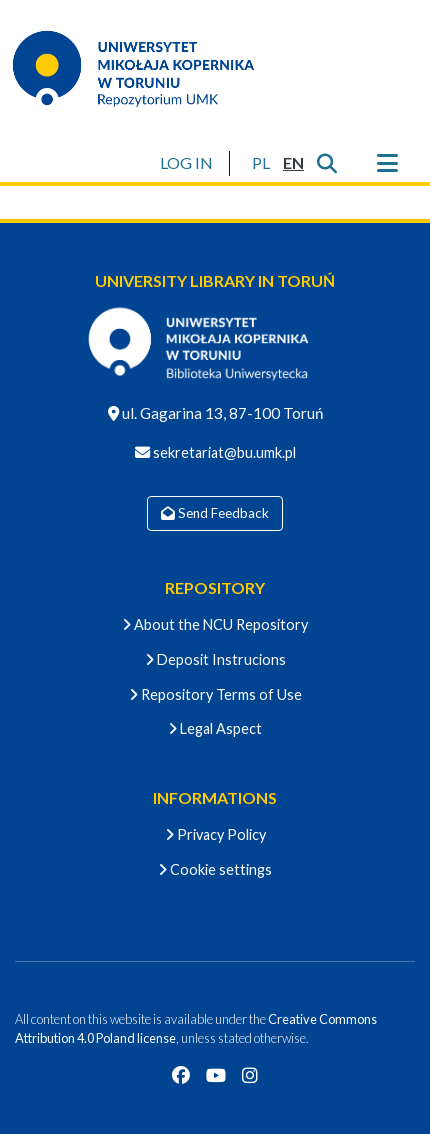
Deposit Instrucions (215, 659)
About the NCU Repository (215, 624)
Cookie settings (215, 869)
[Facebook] (181, 1075)
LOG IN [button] (187, 162)
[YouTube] (216, 1075)
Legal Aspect (215, 728)
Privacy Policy (215, 834)
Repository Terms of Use (215, 694)
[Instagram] (250, 1075)
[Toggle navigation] (387, 163)
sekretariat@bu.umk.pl (223, 452)
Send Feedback (215, 513)
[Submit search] (326, 163)
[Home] (146, 68)
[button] (260, 163)
